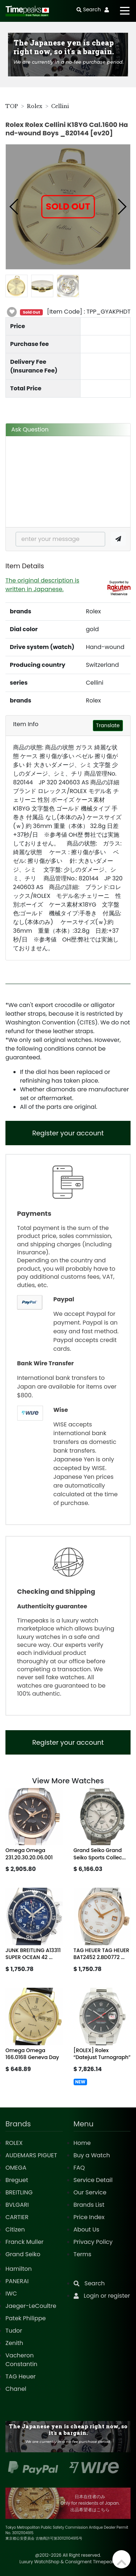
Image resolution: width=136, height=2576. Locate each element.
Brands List (89, 2205)
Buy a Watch (92, 2155)
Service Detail (93, 2180)
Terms (82, 2254)
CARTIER (16, 2217)
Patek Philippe (25, 2318)
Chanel (15, 2389)
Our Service (90, 2192)
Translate (108, 725)
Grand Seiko (22, 2254)
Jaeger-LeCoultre (30, 2306)
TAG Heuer (20, 2376)
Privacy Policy (93, 2242)
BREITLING (19, 2192)
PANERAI (17, 2281)
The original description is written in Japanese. (42, 584)
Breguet (16, 2180)
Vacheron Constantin (21, 2359)
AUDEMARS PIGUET (31, 2155)
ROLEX (13, 2143)
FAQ (79, 2167)
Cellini (60, 106)
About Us (86, 2229)
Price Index (89, 2217)
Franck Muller (24, 2242)
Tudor (13, 2330)
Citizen (15, 2229)
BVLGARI (17, 2205)
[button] (14, 207)
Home (82, 2143)
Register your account (68, 1133)
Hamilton (18, 2269)
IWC (11, 2293)
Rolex (34, 106)
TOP (11, 106)
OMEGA (15, 2167)
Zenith (14, 2343)
